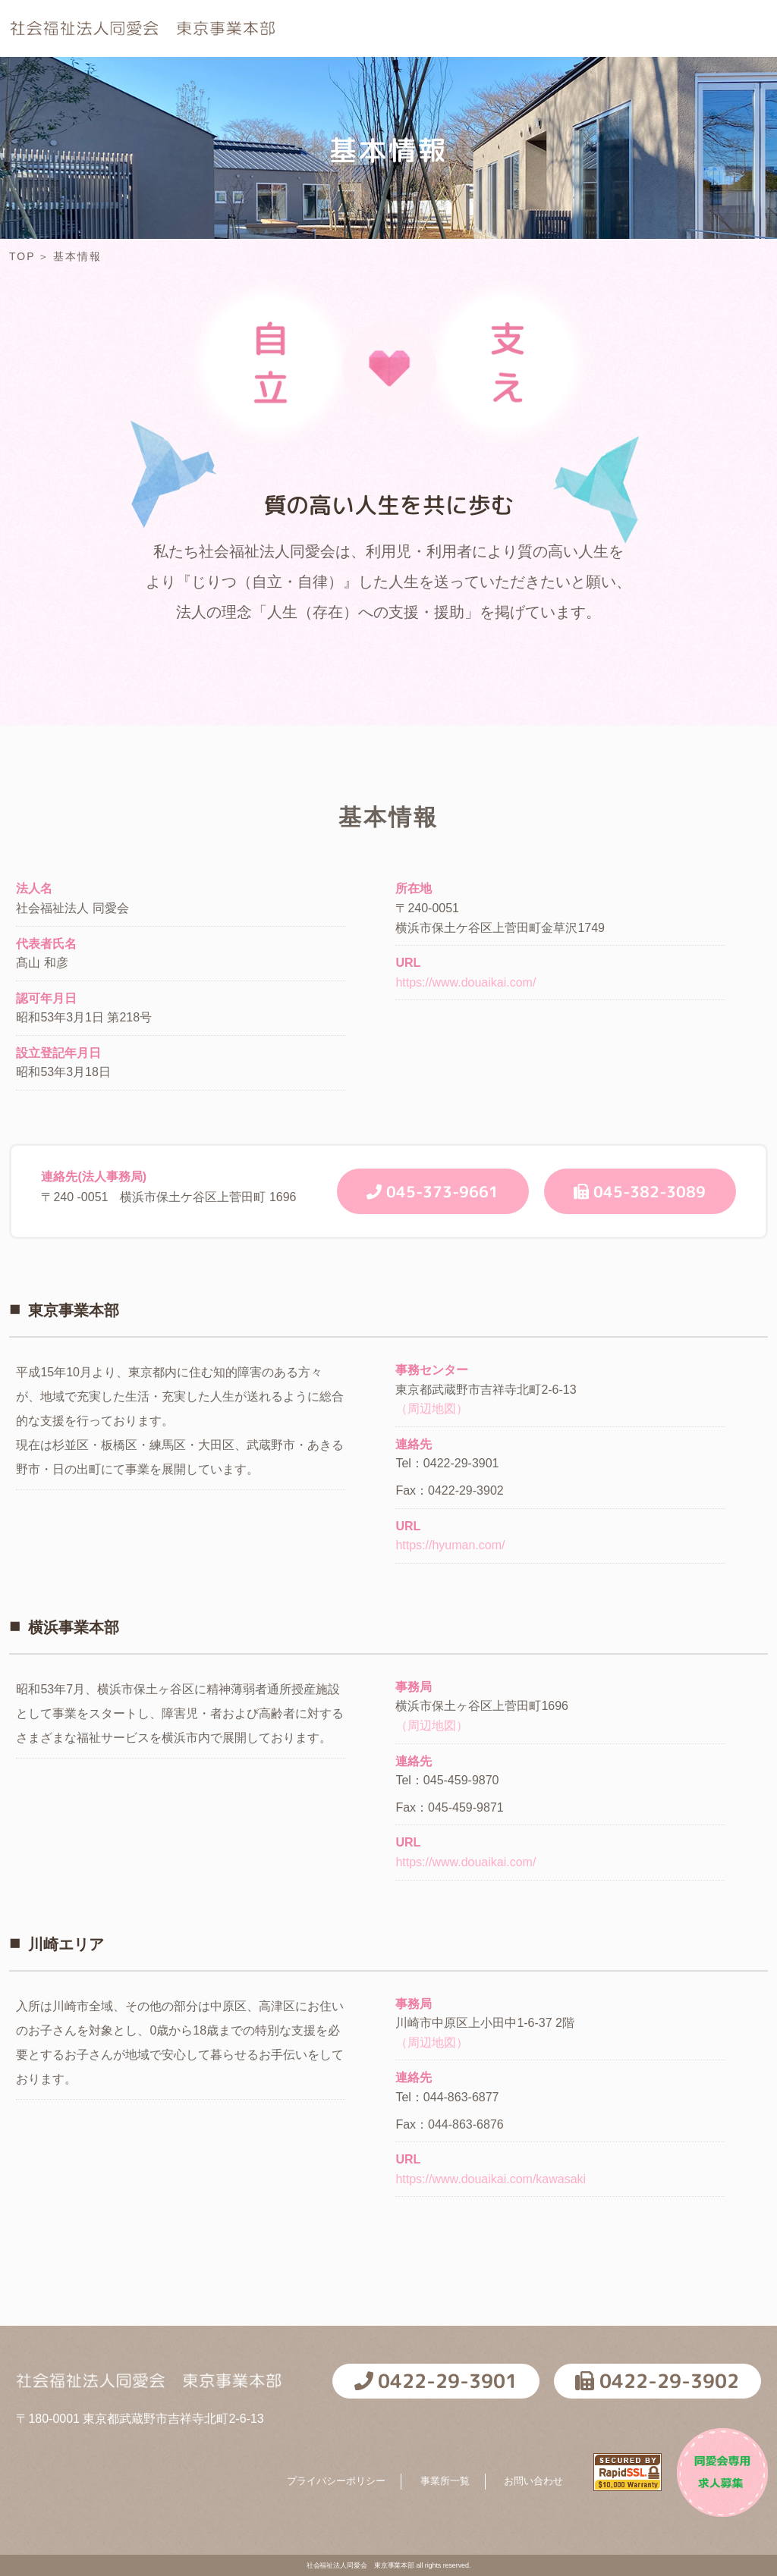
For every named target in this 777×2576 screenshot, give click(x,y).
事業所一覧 (445, 2481)
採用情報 (507, 36)
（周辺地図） (431, 1408)
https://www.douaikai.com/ (465, 982)
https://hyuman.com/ (450, 1545)
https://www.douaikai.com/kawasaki (490, 2179)
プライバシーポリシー (336, 2481)
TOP (330, 36)
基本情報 (414, 36)
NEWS (595, 36)
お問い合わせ (533, 2481)
